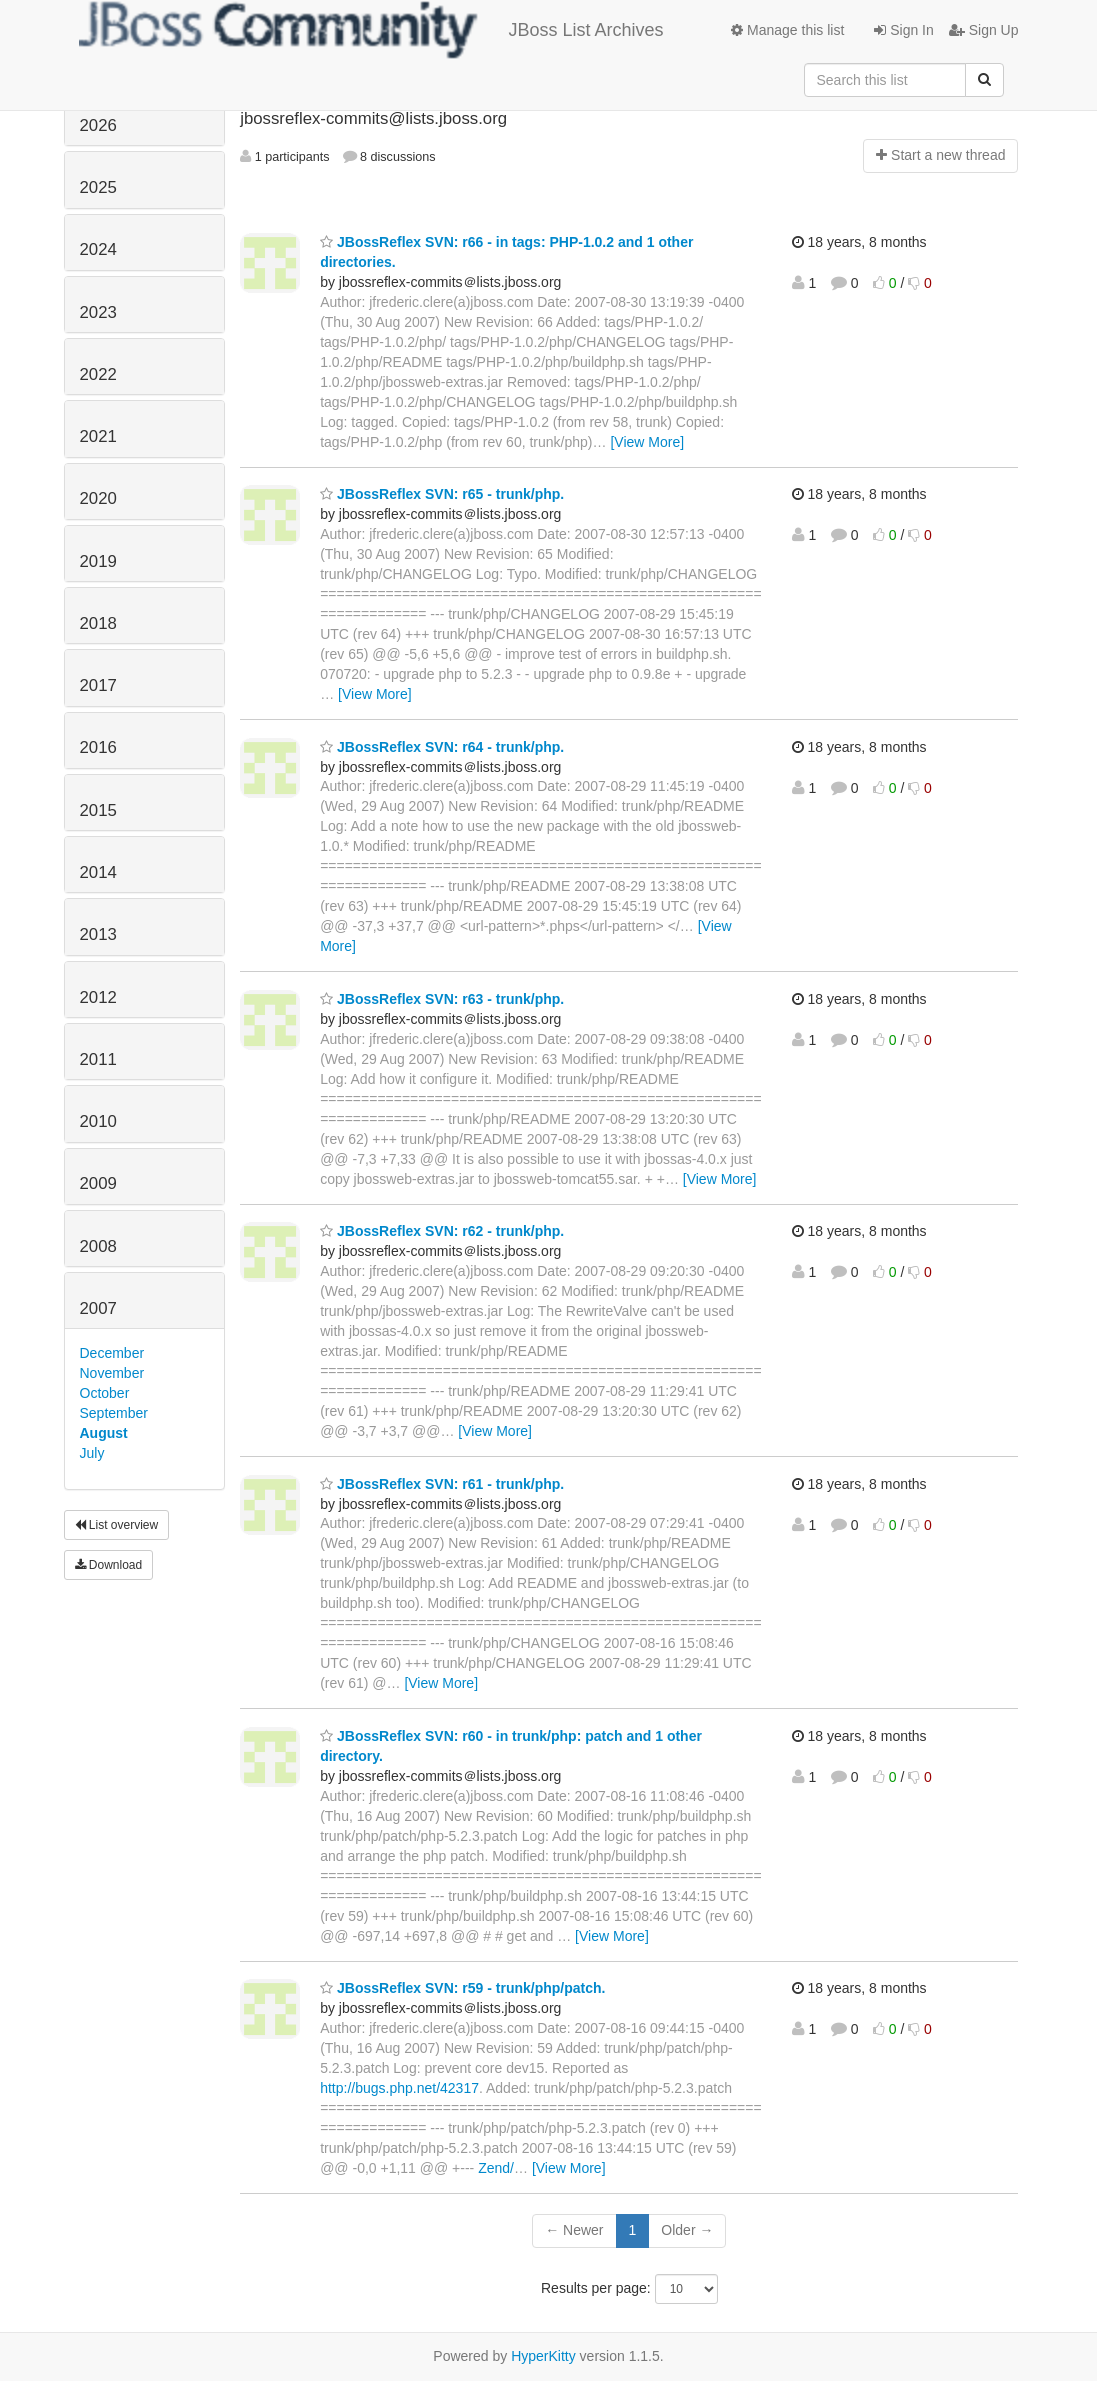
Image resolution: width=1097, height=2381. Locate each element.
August (104, 1433)
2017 (98, 685)
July (92, 1453)
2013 (98, 934)
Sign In (903, 30)
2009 (98, 1183)
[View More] (647, 442)
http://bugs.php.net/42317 (399, 2088)
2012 (98, 997)
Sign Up (984, 30)
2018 (98, 623)
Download (109, 1565)
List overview (117, 1525)
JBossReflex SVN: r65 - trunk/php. (442, 494)
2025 (98, 187)
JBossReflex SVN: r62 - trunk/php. (442, 1231)
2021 (98, 436)
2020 (98, 498)
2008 (98, 1246)
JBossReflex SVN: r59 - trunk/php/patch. (462, 1988)
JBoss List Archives (371, 30)
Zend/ (496, 2168)
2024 (98, 249)
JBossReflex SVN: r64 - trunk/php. (442, 747)
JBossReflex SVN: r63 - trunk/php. (442, 999)
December (112, 1353)
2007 (98, 1308)
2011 (98, 1059)
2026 (98, 125)
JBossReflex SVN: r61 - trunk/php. (442, 1484)
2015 (98, 810)
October (105, 1393)
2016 (98, 747)
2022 (98, 374)
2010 (98, 1121)
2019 (98, 561)
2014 (98, 872)
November (112, 1373)
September (114, 1413)
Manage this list (787, 30)
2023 (98, 312)
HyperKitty (543, 2356)
